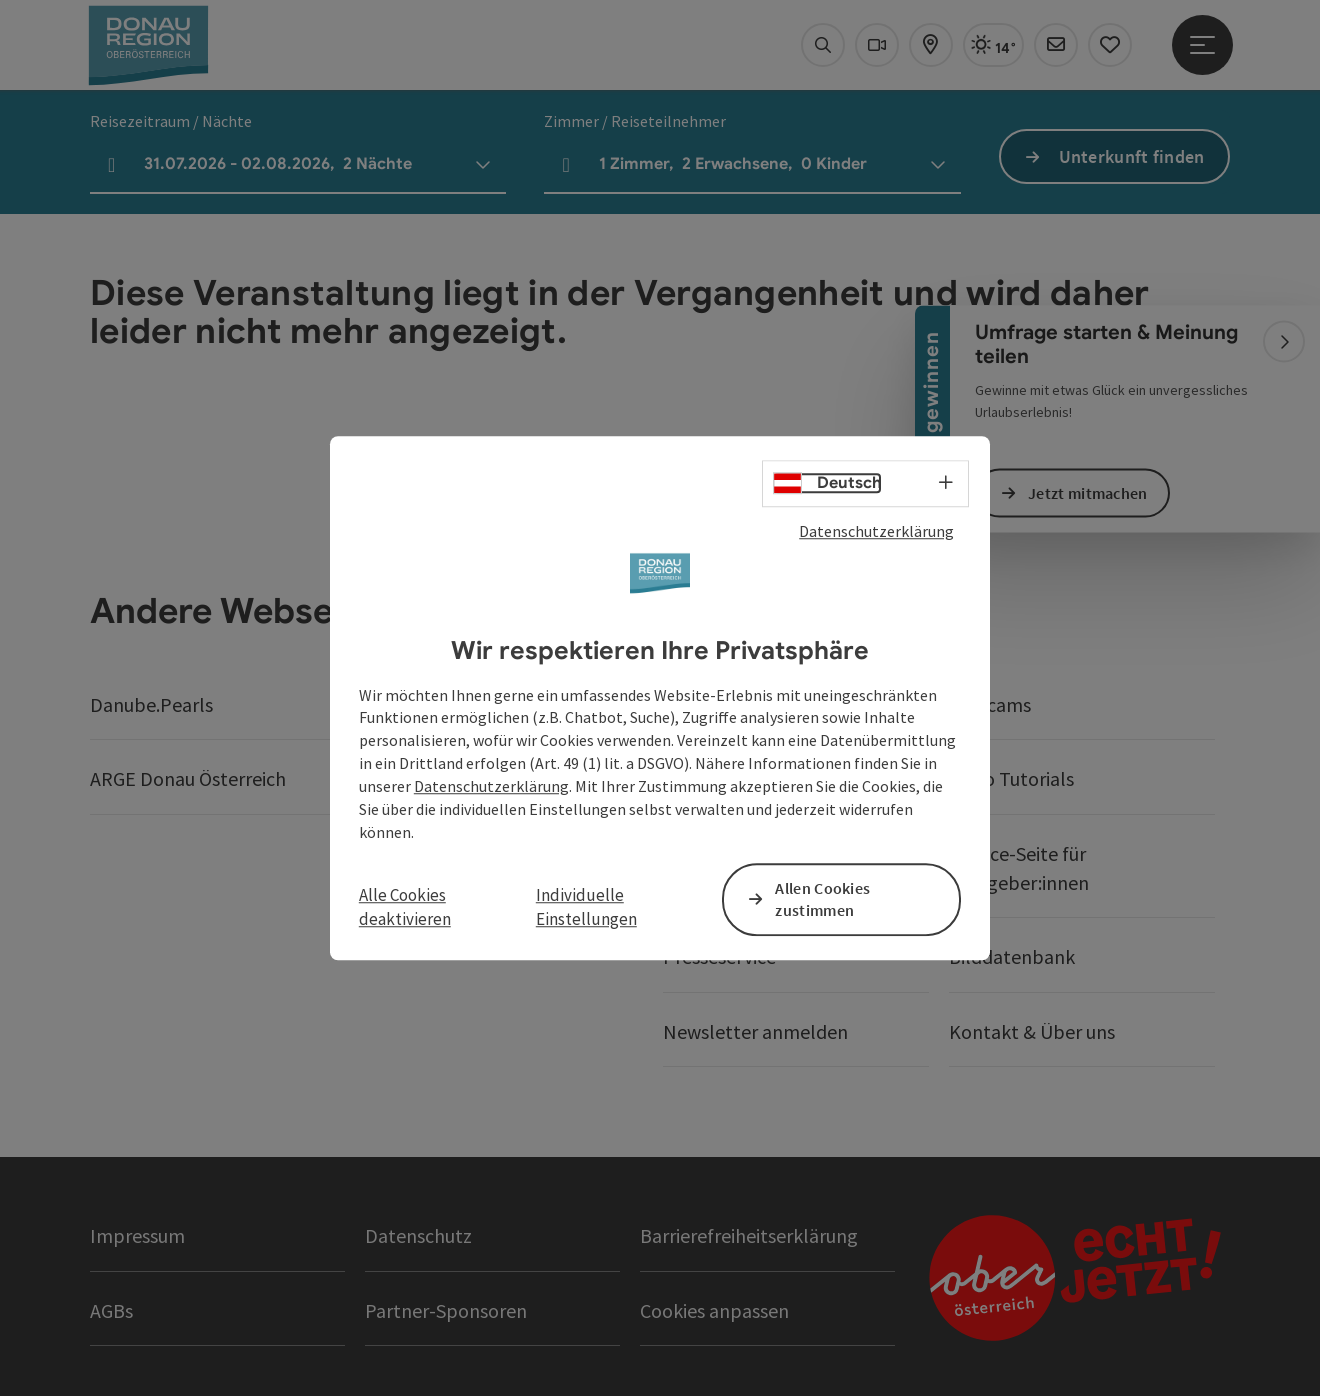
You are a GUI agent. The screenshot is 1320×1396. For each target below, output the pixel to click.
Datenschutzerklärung (876, 531)
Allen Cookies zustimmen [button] (822, 899)
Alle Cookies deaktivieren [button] (405, 907)
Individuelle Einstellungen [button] (586, 907)
